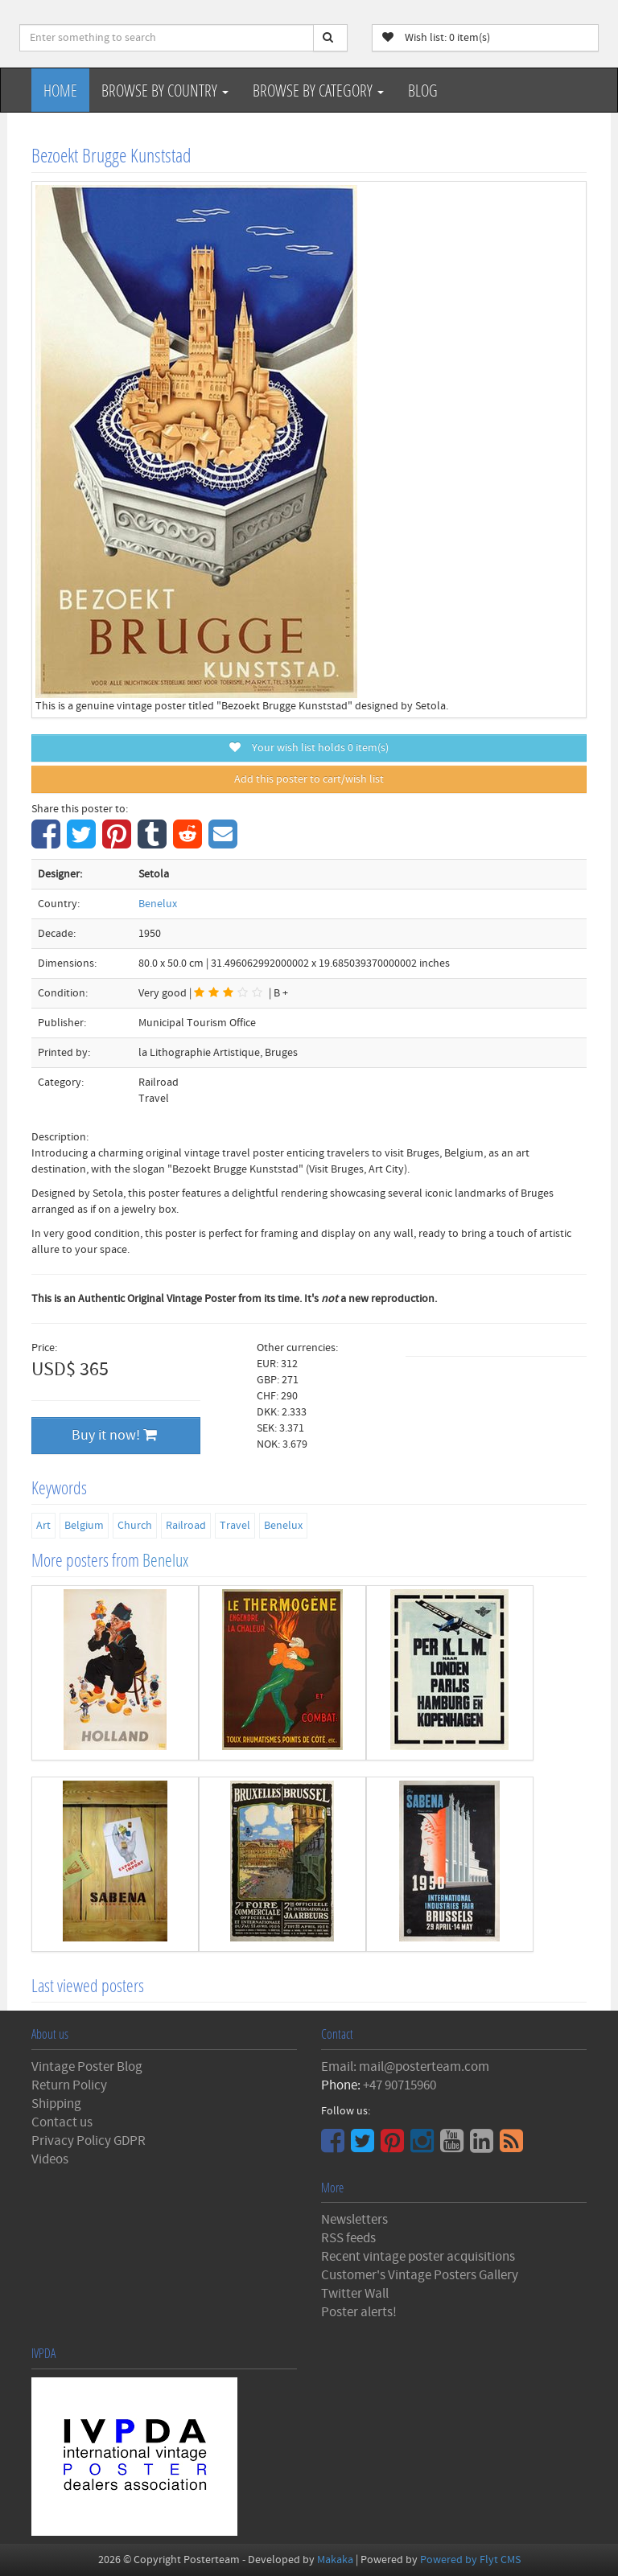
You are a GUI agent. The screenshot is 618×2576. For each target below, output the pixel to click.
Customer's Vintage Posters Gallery (419, 2275)
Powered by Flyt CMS (470, 2560)
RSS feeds (348, 2238)
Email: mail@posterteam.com (405, 2067)
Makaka (335, 2560)
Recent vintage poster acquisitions (418, 2257)
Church (134, 1525)
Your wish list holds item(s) (309, 748)
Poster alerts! (359, 2312)
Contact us (62, 2122)
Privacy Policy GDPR (88, 2141)
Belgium (84, 1525)
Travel (235, 1525)
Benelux (157, 904)
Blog (423, 90)
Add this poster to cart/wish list (309, 779)
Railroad (186, 1525)
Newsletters (354, 2220)
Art (43, 1525)
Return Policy (69, 2085)
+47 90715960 (399, 2085)
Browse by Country (165, 90)
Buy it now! (114, 1435)
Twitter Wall (355, 2294)
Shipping (56, 2104)
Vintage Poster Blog (86, 2067)
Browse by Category (318, 90)
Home (60, 90)
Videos (49, 2159)
